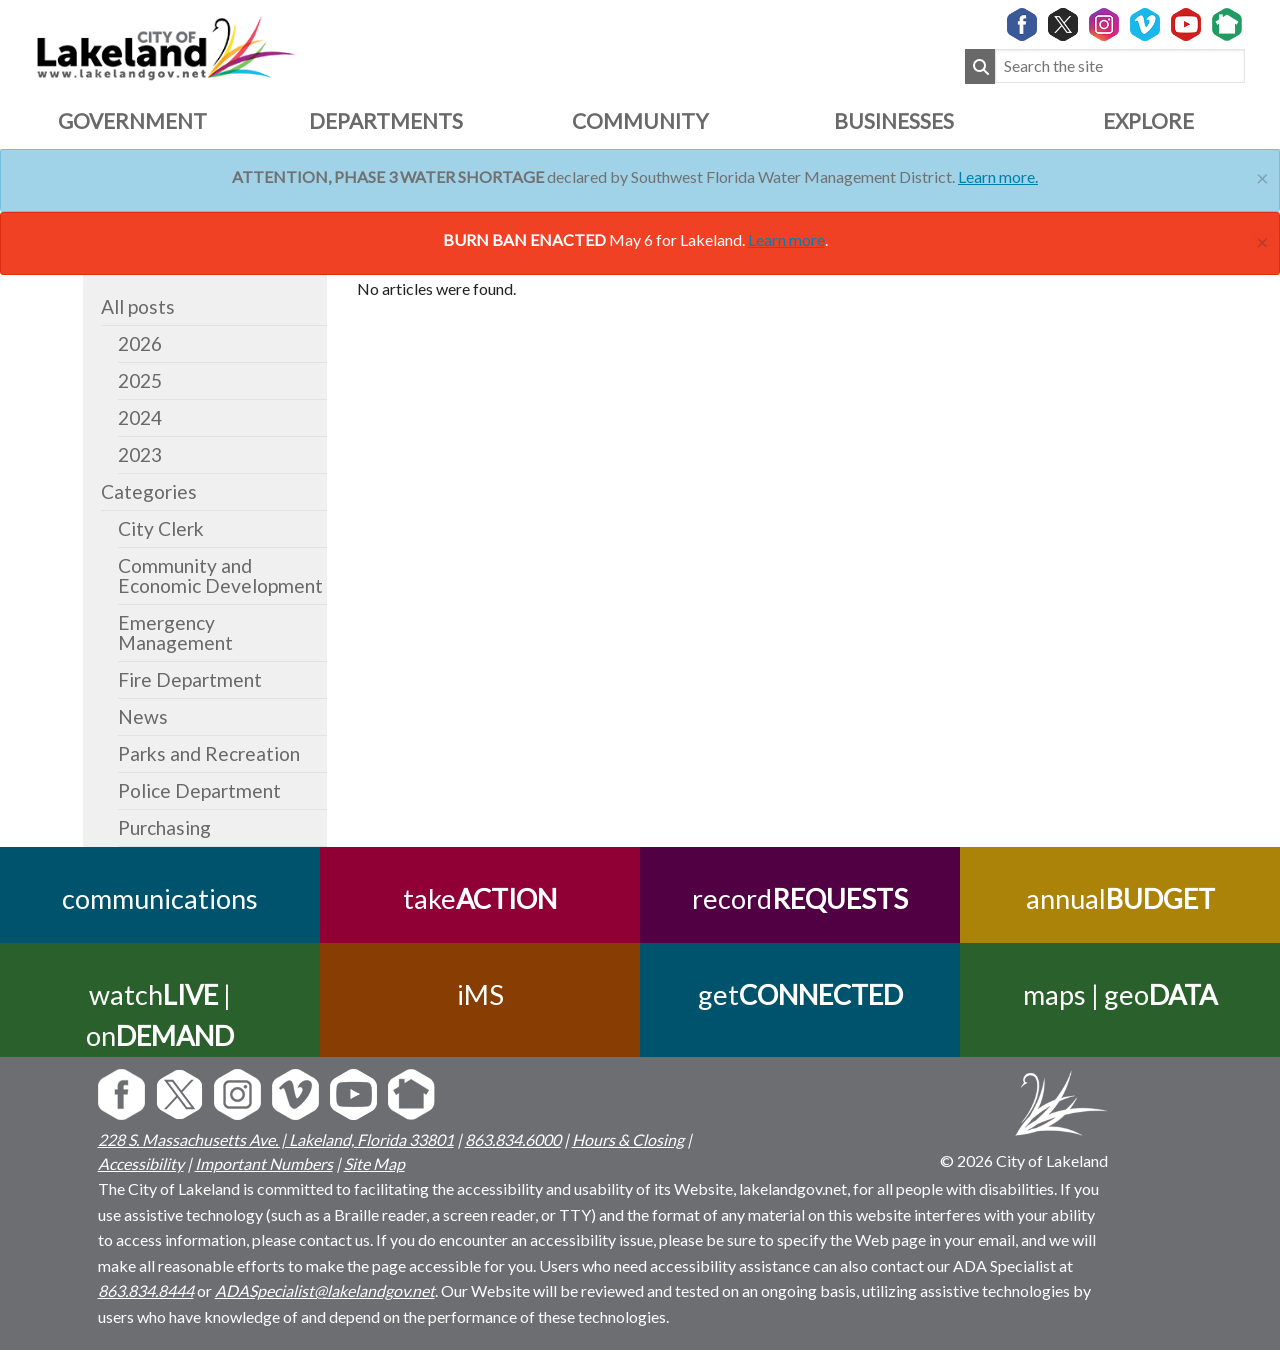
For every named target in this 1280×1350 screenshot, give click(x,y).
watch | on (160, 1015)
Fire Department (190, 679)
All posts (138, 306)
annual (1120, 898)
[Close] (1262, 175)
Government (132, 120)
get (800, 994)
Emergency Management (175, 632)
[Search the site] (1120, 66)
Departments (386, 120)
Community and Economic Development (220, 575)
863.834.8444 (146, 1290)
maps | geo (1120, 994)
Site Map (374, 1163)
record (800, 898)
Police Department (199, 790)
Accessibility (141, 1163)
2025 (140, 380)
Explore (1148, 120)
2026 (140, 343)
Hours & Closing (628, 1139)
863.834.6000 (513, 1139)
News (143, 716)
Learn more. (998, 176)
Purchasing (164, 827)
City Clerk (161, 528)
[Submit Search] (980, 66)
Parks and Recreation (209, 753)
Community (640, 120)
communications (160, 898)
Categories (149, 491)
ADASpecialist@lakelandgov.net (325, 1290)
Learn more (786, 239)
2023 (140, 454)
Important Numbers (264, 1163)
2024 (140, 417)
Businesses (894, 120)
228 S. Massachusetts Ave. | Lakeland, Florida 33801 (276, 1139)
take (480, 898)
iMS (480, 994)
